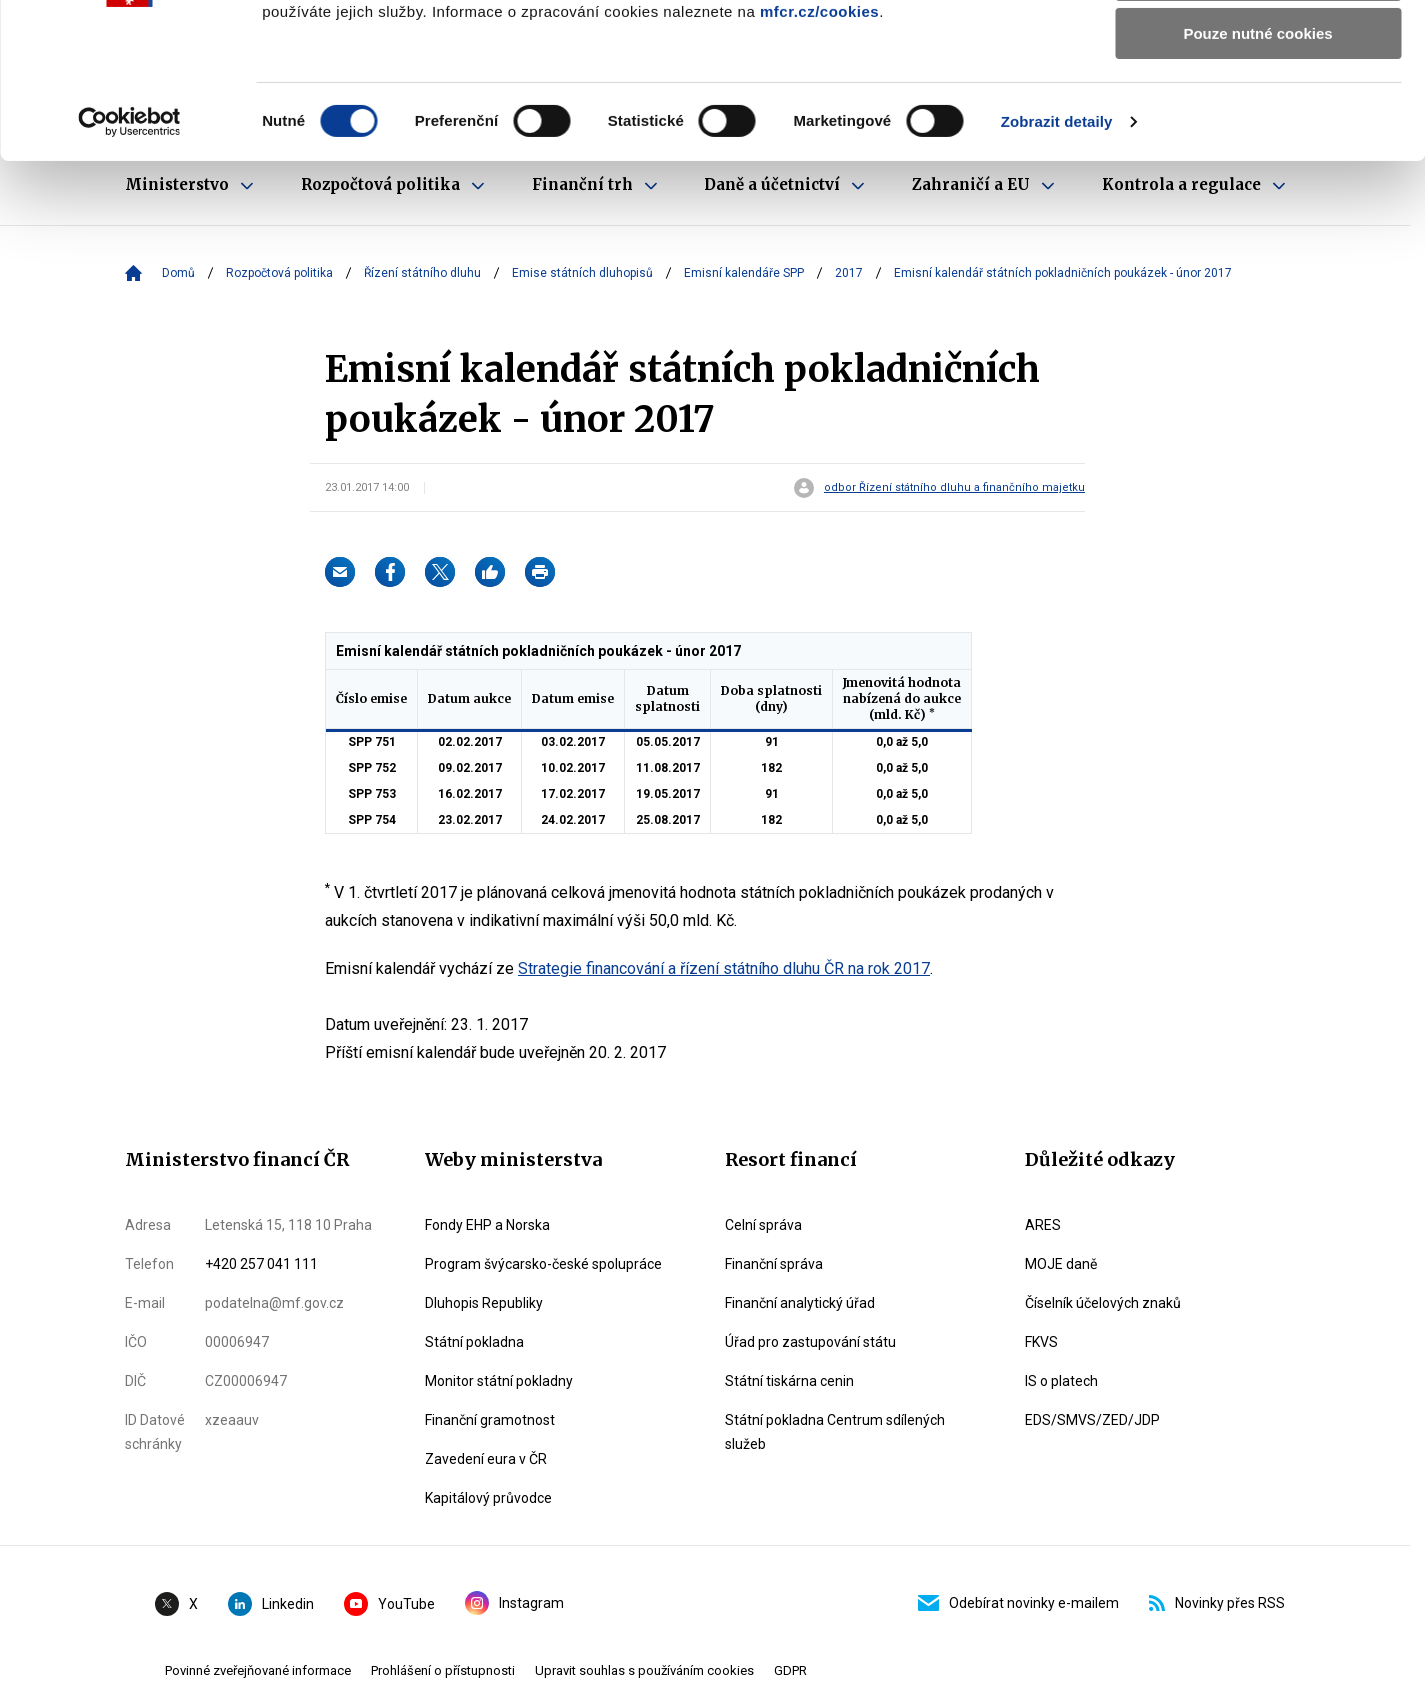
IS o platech (1061, 1381)
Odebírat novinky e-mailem (1018, 1603)
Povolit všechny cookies (1258, 49)
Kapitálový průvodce (488, 1498)
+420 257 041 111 (261, 1264)
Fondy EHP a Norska (487, 1225)
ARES (1043, 1225)
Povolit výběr (1258, 108)
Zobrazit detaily (1057, 254)
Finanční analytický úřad (800, 1303)
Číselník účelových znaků (1103, 1303)
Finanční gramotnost (490, 1420)
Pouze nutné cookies (1257, 166)
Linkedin (271, 1604)
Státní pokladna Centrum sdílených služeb (835, 1432)
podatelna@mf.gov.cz (274, 1303)
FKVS (1041, 1342)
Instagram (514, 1603)
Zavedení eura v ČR (486, 1459)
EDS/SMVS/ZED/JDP (1092, 1420)
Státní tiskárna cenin (789, 1381)
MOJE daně (1061, 1264)
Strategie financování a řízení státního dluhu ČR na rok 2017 (724, 968)
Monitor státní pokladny (499, 1381)
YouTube (389, 1604)
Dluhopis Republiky (484, 1303)
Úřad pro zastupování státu (810, 1342)
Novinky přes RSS (1217, 1603)
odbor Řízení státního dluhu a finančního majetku (954, 488)
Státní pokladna (474, 1342)
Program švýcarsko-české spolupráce (543, 1264)
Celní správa (763, 1225)
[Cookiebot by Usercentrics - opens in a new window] (129, 255)
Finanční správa (774, 1264)
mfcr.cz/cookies (819, 144)
